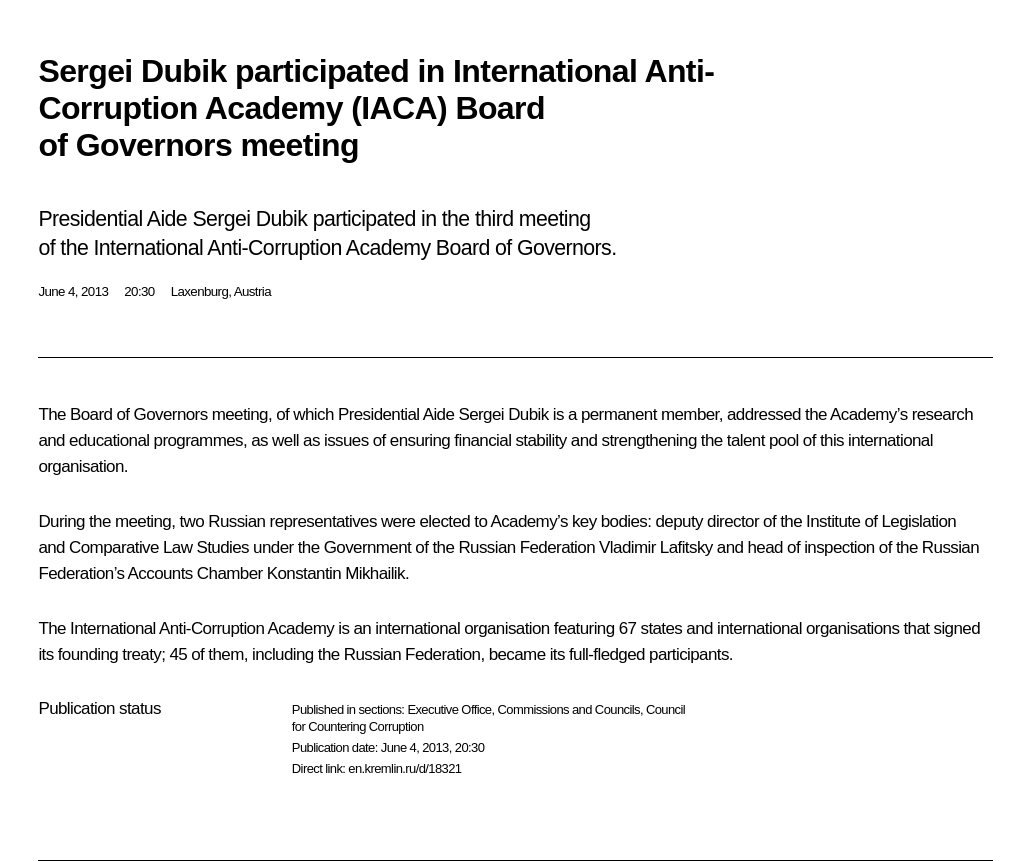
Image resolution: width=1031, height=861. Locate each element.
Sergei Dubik (503, 414)
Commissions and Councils (569, 709)
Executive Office (449, 709)
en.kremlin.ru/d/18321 (404, 768)
